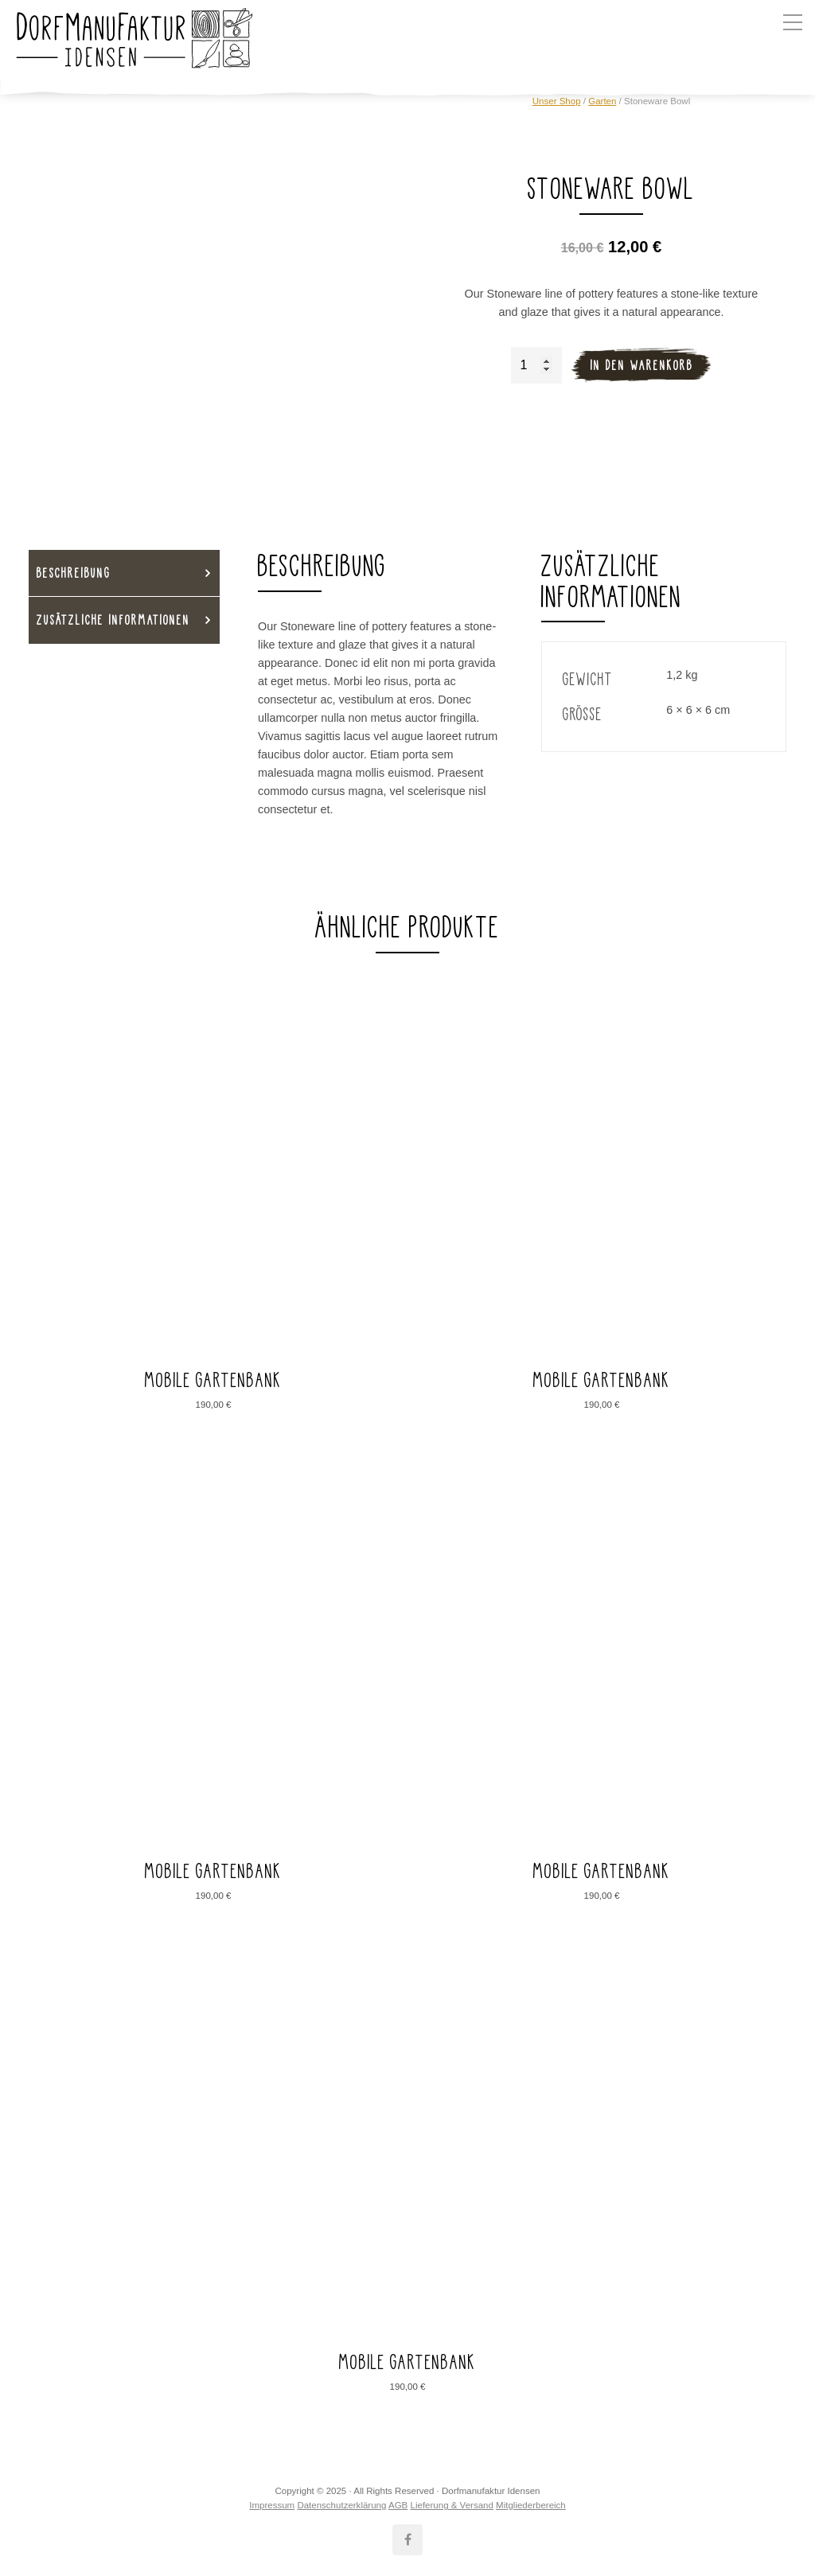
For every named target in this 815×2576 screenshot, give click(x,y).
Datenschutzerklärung (341, 2505)
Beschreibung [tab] (74, 572)
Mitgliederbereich (531, 2505)
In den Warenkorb (642, 365)
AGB (398, 2505)
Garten (602, 101)
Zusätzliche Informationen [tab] (113, 619)
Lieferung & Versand (452, 2505)
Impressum (271, 2505)
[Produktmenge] (536, 365)
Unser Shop (556, 101)
